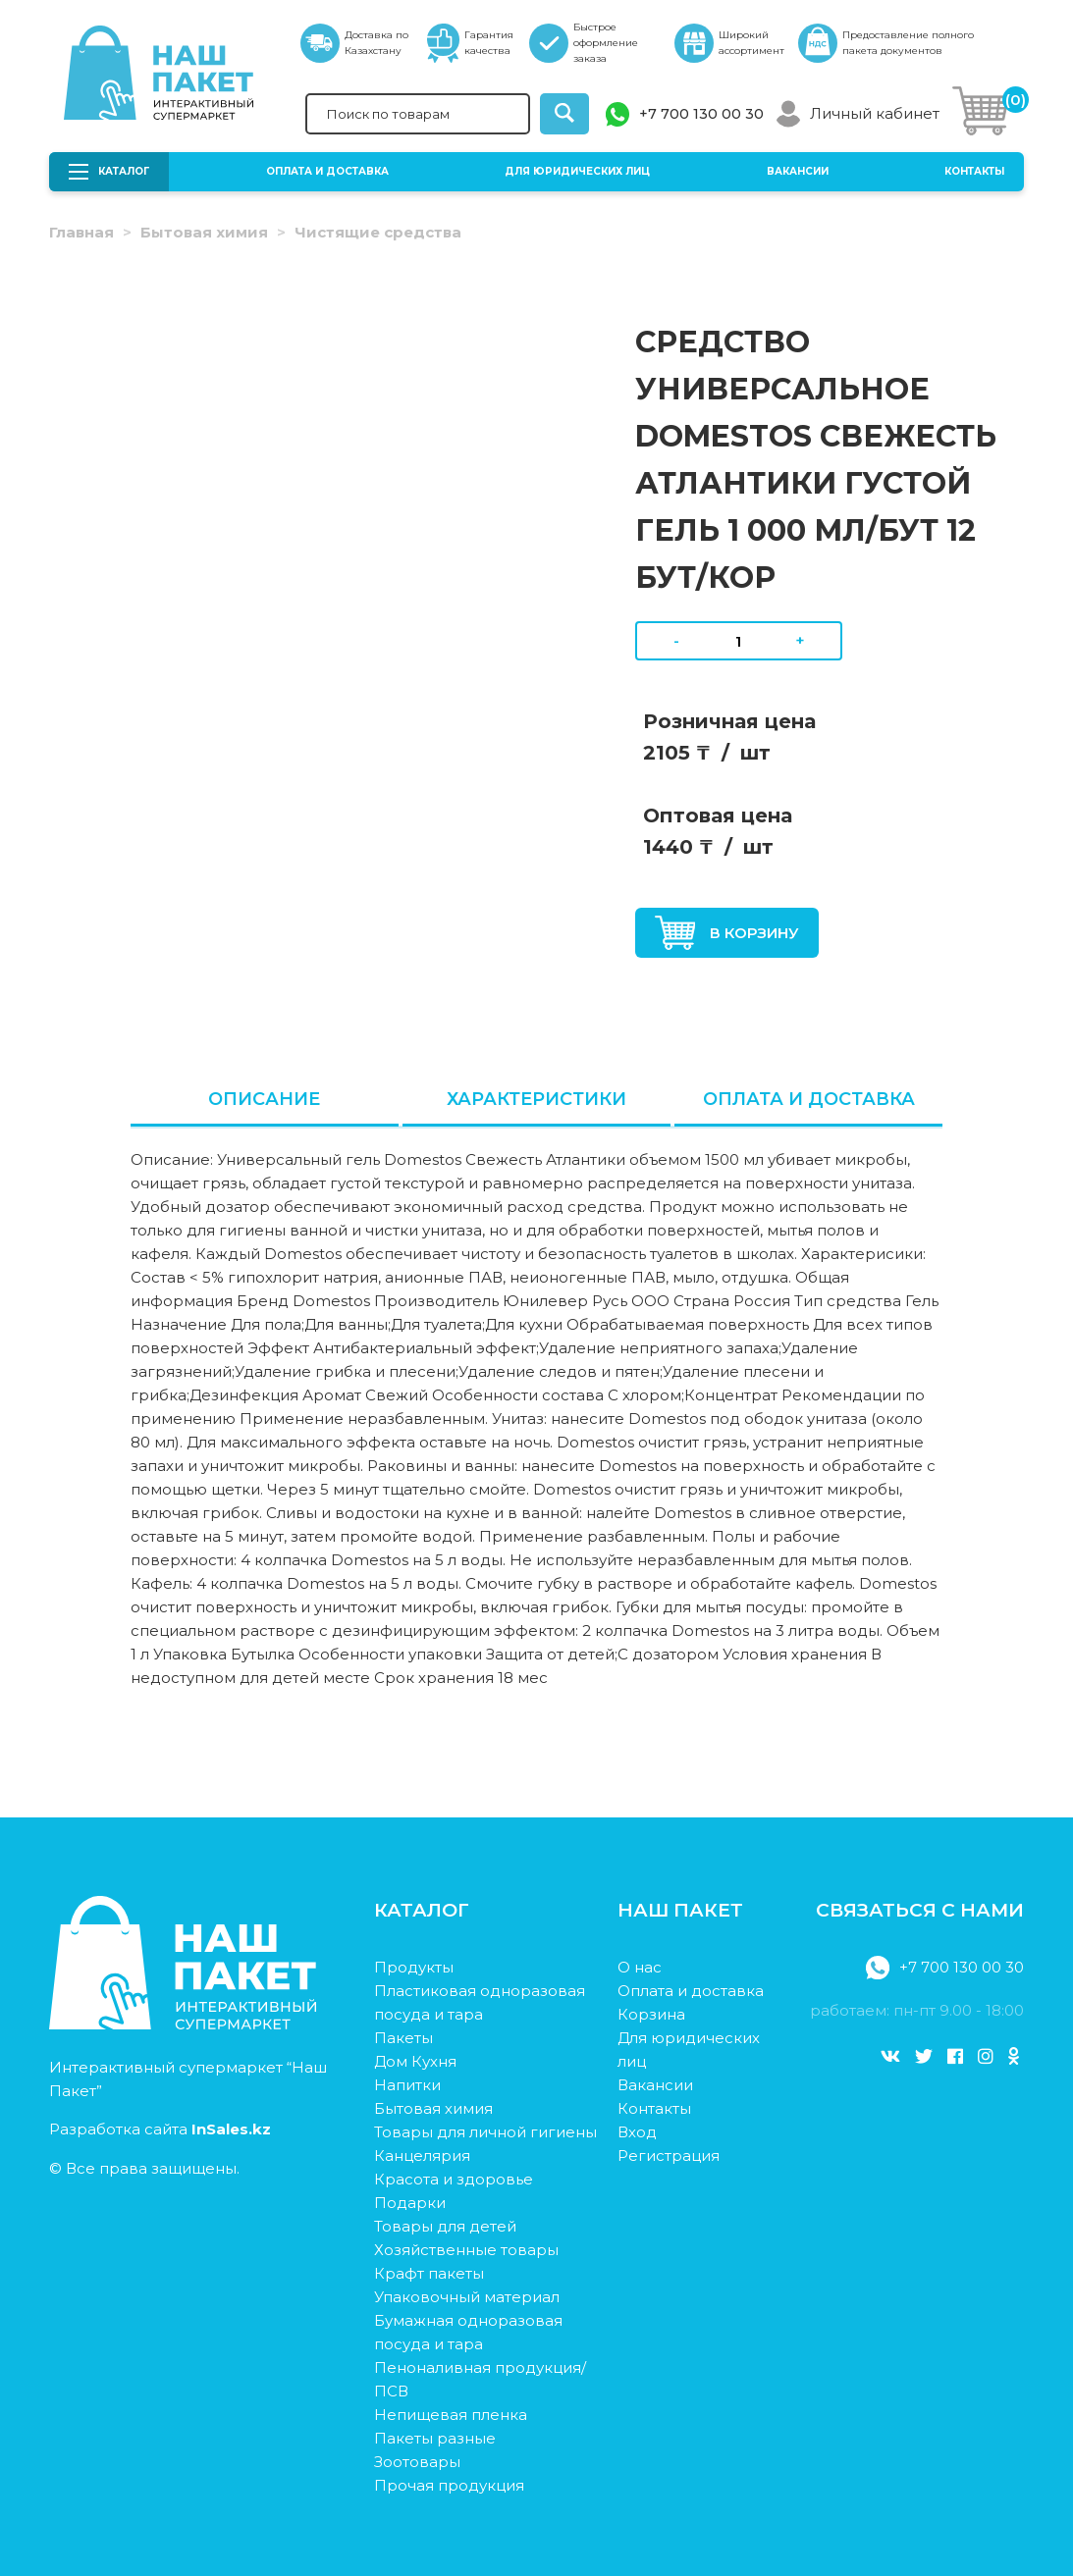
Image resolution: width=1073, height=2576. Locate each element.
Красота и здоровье (453, 2179)
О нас (639, 1967)
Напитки (407, 2085)
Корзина (651, 2014)
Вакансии (798, 171)
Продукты (414, 1967)
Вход (637, 2132)
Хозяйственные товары (466, 2249)
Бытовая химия (204, 232)
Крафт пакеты (429, 2273)
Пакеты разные (435, 2438)
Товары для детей (445, 2226)
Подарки (410, 2202)
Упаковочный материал (467, 2296)
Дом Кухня (415, 2061)
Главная (81, 232)
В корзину (727, 933)
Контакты (974, 171)
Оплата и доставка (327, 171)
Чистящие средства (378, 232)
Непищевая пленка (450, 2414)
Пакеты (403, 2037)
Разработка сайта (160, 2129)
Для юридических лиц (577, 171)
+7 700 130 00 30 (701, 114)
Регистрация (668, 2155)
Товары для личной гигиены (485, 2132)
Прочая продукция (449, 2485)
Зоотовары (417, 2461)
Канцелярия (422, 2155)
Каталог (109, 172)
